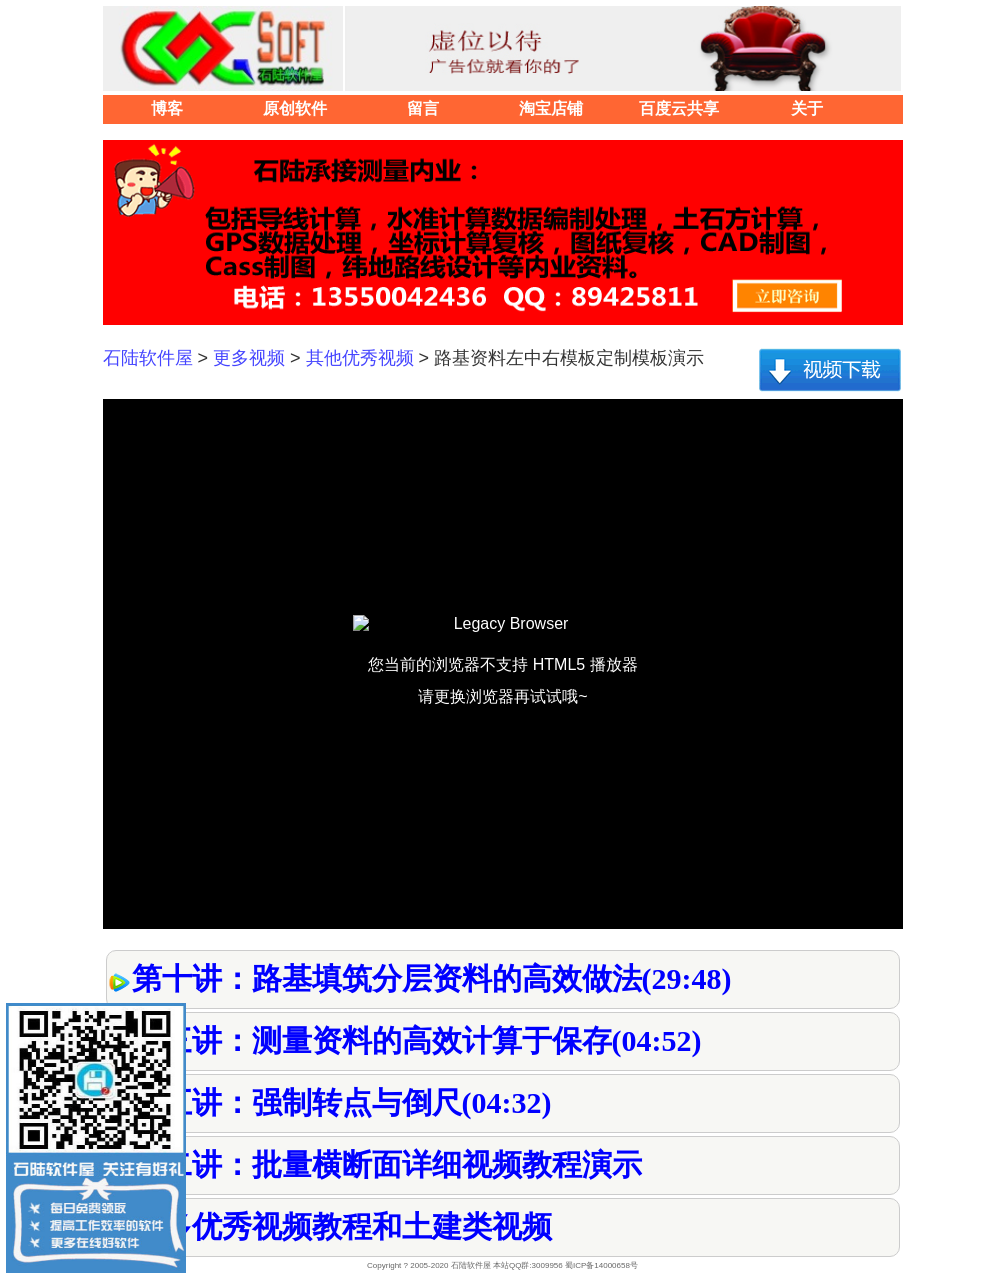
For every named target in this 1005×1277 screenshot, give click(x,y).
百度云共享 (679, 108)
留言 (423, 108)
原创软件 (295, 108)
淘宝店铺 (551, 108)
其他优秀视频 (360, 358)
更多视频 (249, 358)
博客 (167, 108)
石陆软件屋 (148, 358)
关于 (807, 108)
